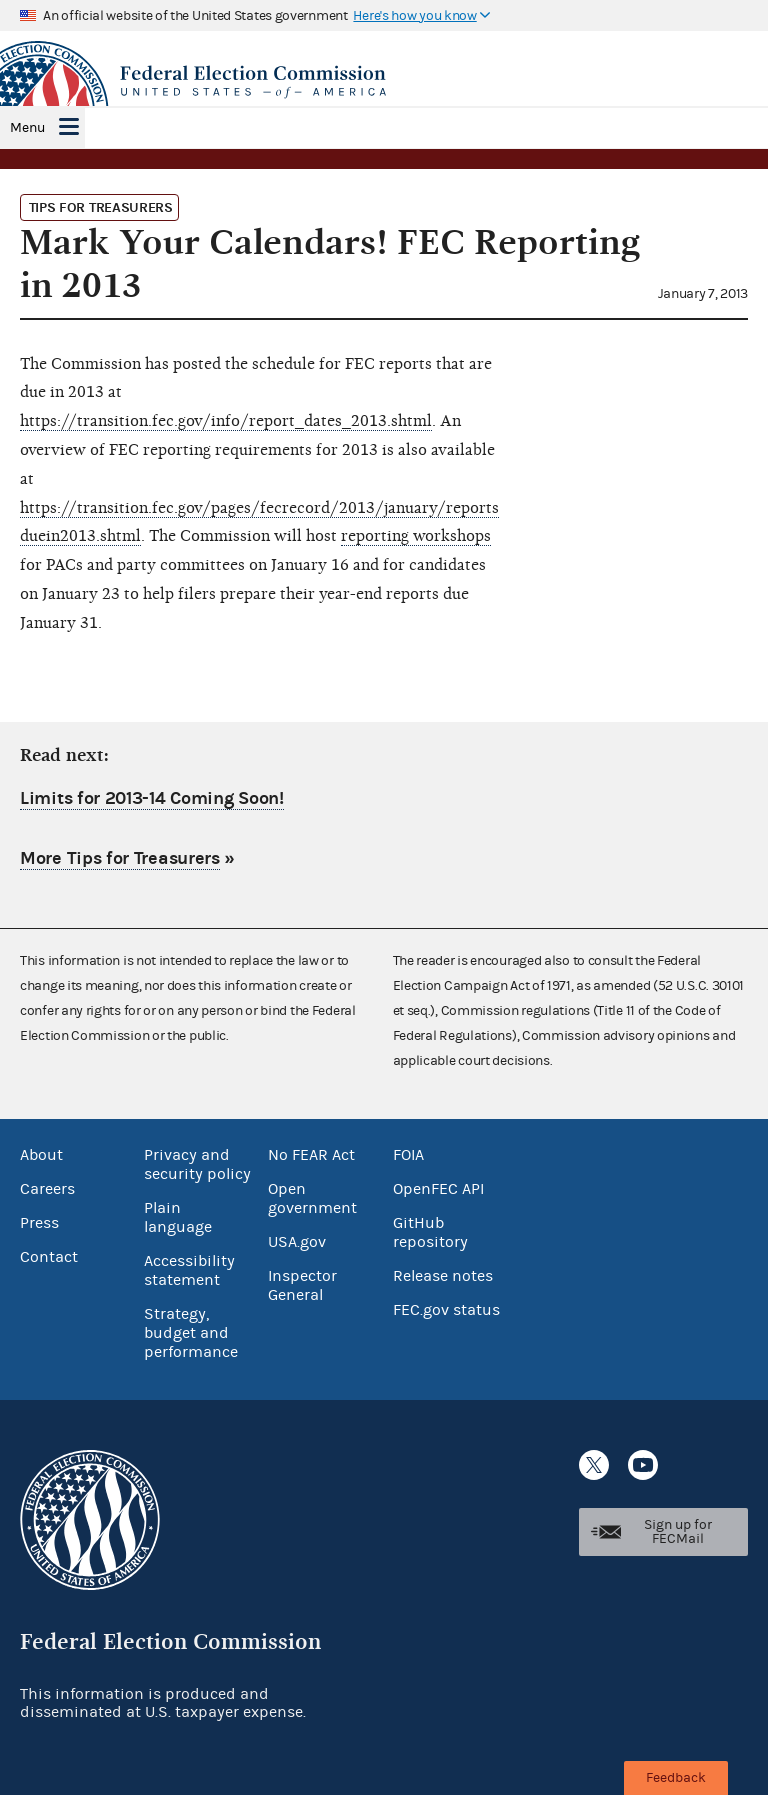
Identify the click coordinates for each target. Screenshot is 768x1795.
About (41, 1155)
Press (39, 1223)
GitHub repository (430, 1232)
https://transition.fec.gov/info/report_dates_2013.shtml (226, 421)
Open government (312, 1198)
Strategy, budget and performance (191, 1333)
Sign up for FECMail (678, 1532)
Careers (47, 1189)
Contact (49, 1257)
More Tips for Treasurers (120, 858)
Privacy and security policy (197, 1164)
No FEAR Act (311, 1155)
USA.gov (297, 1242)
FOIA (408, 1155)
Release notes (443, 1276)
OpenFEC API (438, 1189)
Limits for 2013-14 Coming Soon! (152, 798)
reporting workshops (416, 536)
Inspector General (302, 1285)
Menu (27, 128)
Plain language (178, 1217)
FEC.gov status (446, 1310)
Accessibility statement (189, 1270)
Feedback (676, 1778)
